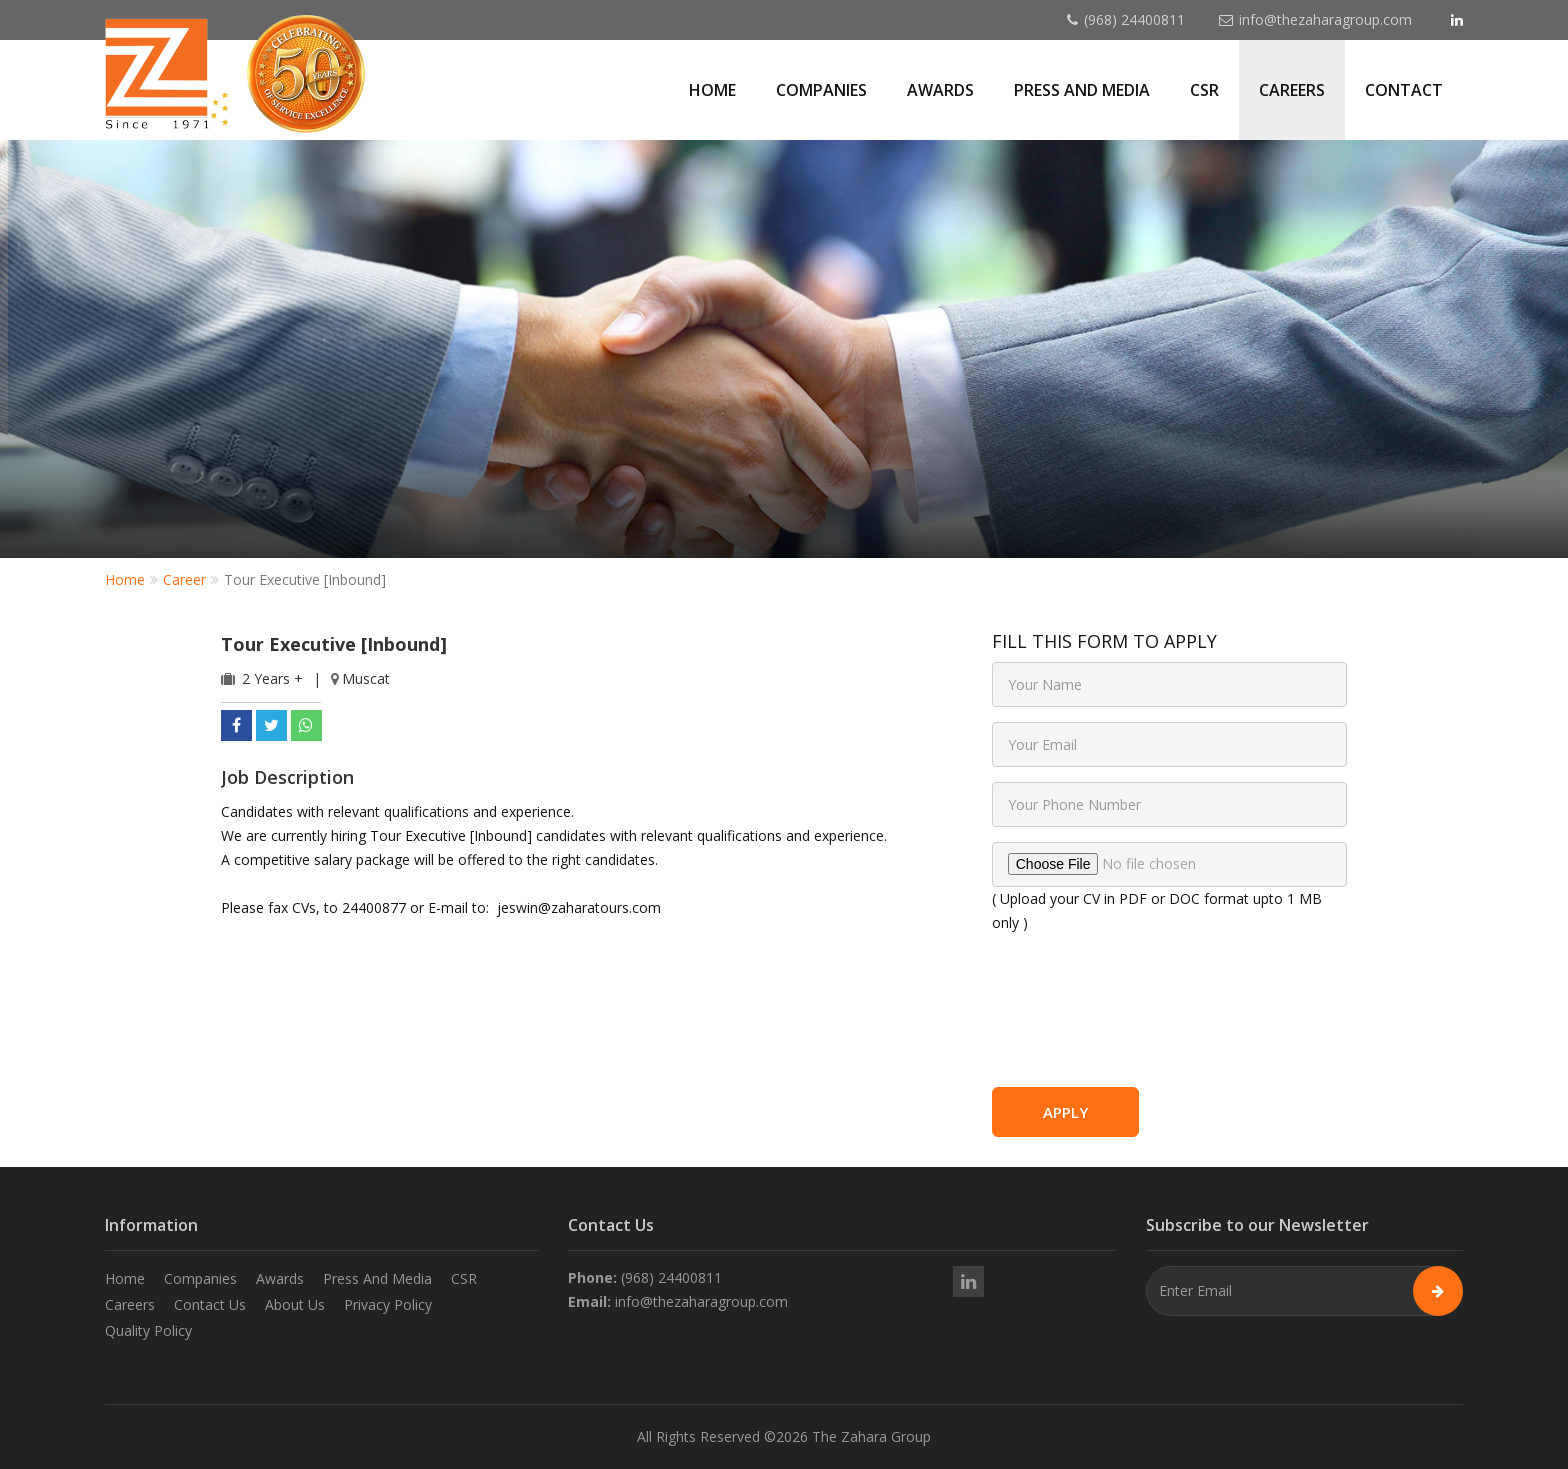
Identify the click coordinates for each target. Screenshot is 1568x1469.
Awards (940, 90)
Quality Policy (148, 1330)
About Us (295, 1304)
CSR (1204, 90)
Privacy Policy (388, 1304)
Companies (821, 90)
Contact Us (210, 1304)
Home (712, 90)
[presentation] (1171, 1020)
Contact (1404, 90)
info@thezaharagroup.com (1325, 19)
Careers (1292, 90)
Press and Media (1082, 90)
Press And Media (377, 1278)
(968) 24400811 (1134, 19)
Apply (1065, 1112)
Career (184, 579)
